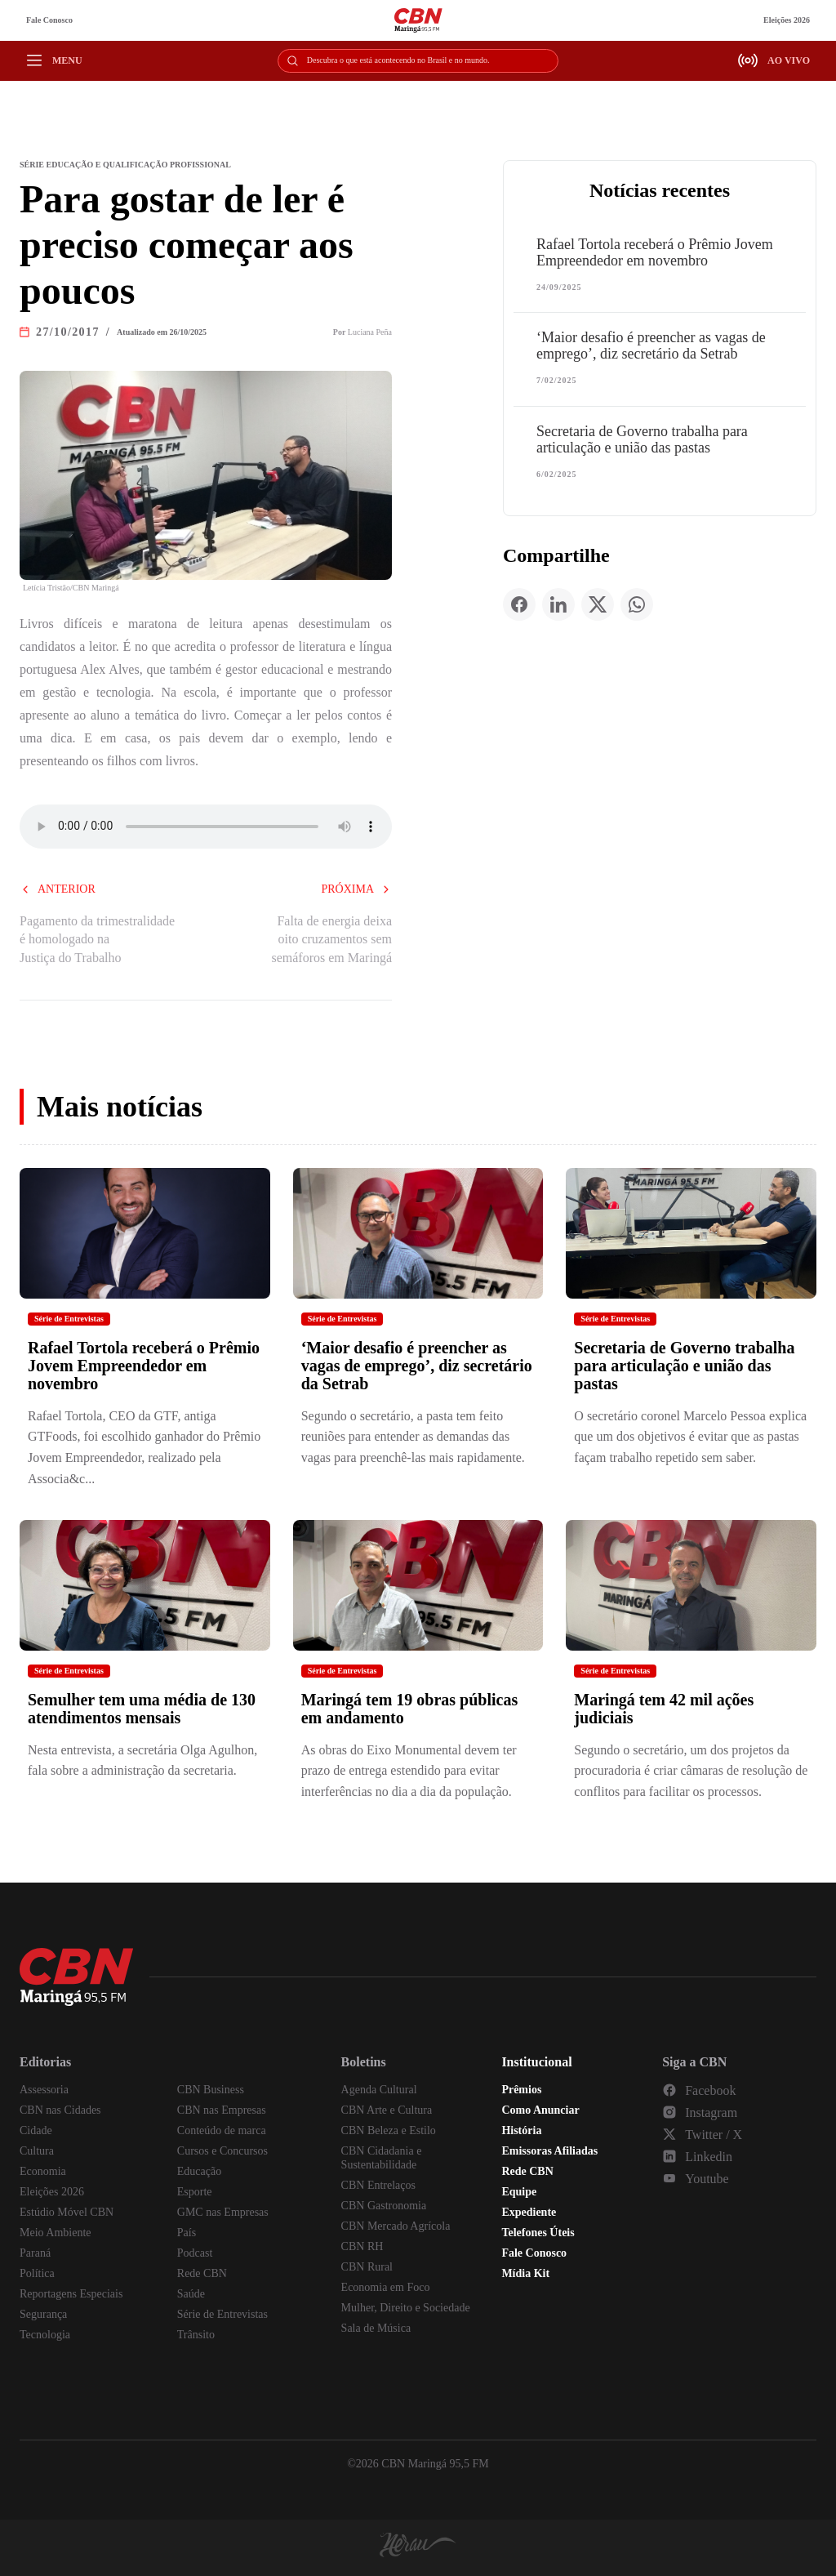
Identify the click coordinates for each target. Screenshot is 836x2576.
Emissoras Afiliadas (549, 2151)
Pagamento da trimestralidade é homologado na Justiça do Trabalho (97, 939)
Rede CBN (202, 2273)
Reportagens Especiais (71, 2294)
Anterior (58, 889)
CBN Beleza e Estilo (388, 2130)
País (186, 2232)
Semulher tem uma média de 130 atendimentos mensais (142, 1709)
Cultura (37, 2151)
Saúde (191, 2294)
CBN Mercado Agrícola (396, 2226)
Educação (199, 2171)
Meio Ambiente (55, 2232)
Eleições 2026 (786, 20)
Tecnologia (45, 2335)
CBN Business (210, 2090)
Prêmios (521, 2090)
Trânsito (196, 2335)
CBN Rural (367, 2267)
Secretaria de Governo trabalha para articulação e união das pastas (642, 439)
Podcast (195, 2253)
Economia (43, 2171)
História (521, 2130)
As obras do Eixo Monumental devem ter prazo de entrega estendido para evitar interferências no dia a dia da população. (409, 1770)
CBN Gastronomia (384, 2205)
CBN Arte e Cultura (387, 2110)
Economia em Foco (385, 2287)
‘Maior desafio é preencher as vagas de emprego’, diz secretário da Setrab (651, 345)
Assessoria (44, 2090)
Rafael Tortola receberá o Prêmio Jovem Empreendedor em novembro (654, 252)
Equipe (518, 2192)
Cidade (36, 2130)
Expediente (528, 2212)
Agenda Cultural (379, 2090)
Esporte (194, 2192)
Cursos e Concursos (222, 2151)
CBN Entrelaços (378, 2185)
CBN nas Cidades (60, 2110)
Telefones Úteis (537, 2232)
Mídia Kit (525, 2273)
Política (37, 2273)
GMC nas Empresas (223, 2212)
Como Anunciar (540, 2110)
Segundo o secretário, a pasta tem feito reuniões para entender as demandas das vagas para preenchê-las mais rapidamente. (413, 1436)
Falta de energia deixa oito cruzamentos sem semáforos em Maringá (331, 939)
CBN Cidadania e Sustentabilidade (381, 2158)
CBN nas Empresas (221, 2110)
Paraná (35, 2253)
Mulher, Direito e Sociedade (405, 2308)
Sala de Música (376, 2328)
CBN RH (362, 2246)
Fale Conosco (49, 20)
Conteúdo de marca (221, 2130)
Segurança (43, 2314)
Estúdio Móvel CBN (66, 2212)
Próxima (356, 889)
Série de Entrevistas (69, 1318)
